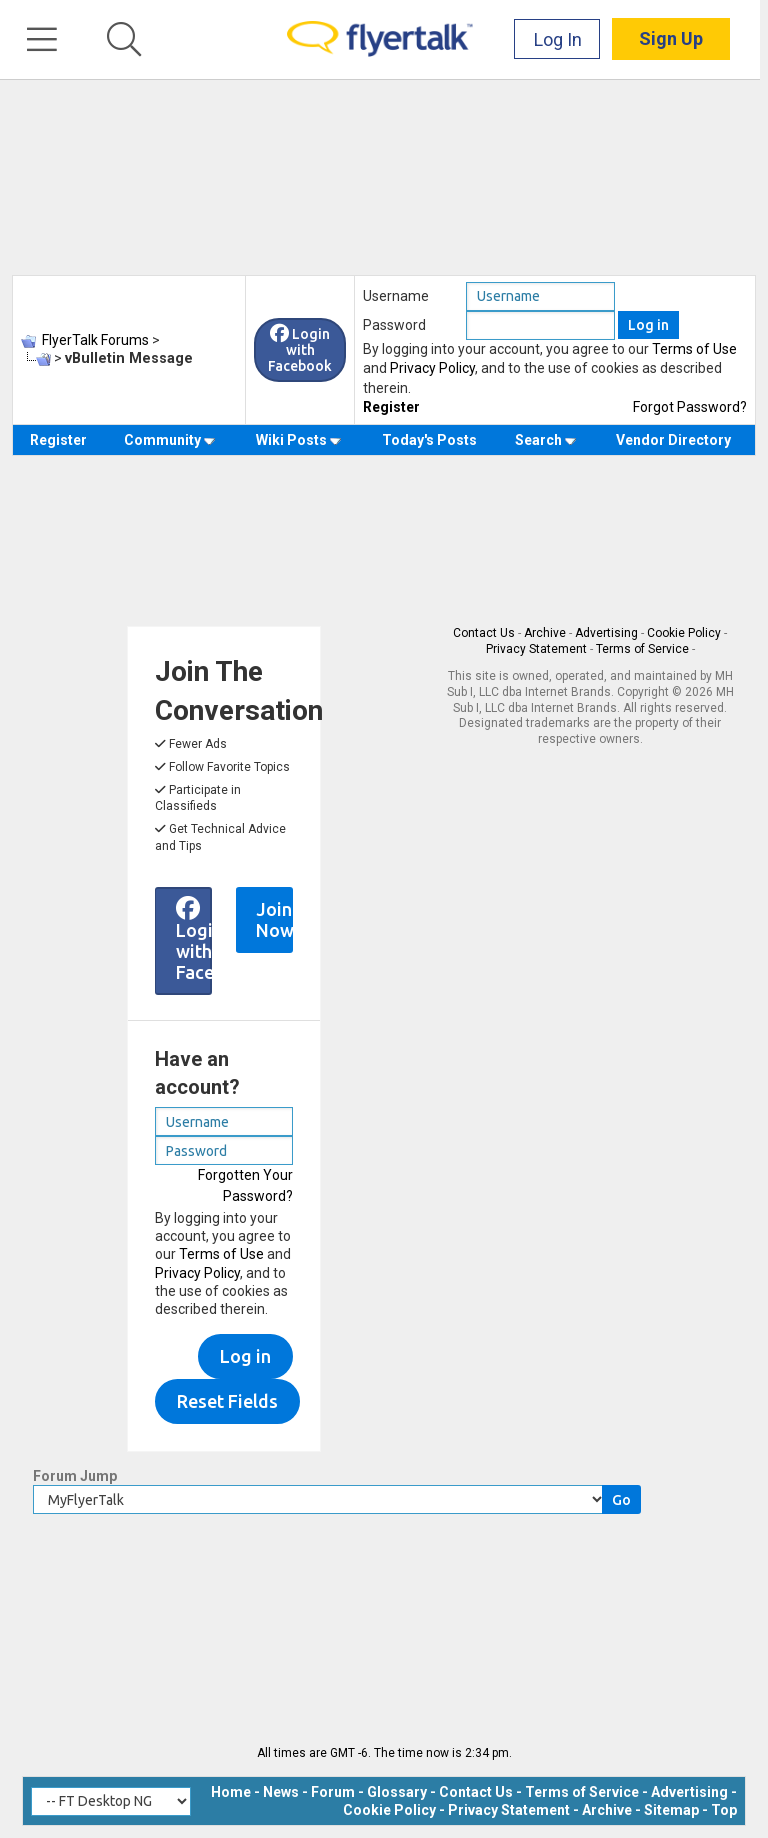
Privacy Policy (432, 368)
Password (394, 325)
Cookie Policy (684, 633)
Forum (333, 1792)
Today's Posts (429, 440)
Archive (545, 633)
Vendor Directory (673, 440)
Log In (566, 39)
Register (391, 407)
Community (169, 440)
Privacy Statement (536, 649)
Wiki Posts (298, 440)
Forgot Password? (690, 407)
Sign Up (679, 39)
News (281, 1792)
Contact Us (484, 633)
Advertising (606, 633)
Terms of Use (694, 349)
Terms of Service (642, 649)
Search (545, 440)
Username (396, 296)
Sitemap (671, 1810)
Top (724, 1810)
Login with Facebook (300, 350)
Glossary (397, 1792)
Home (231, 1792)
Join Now (274, 919)
